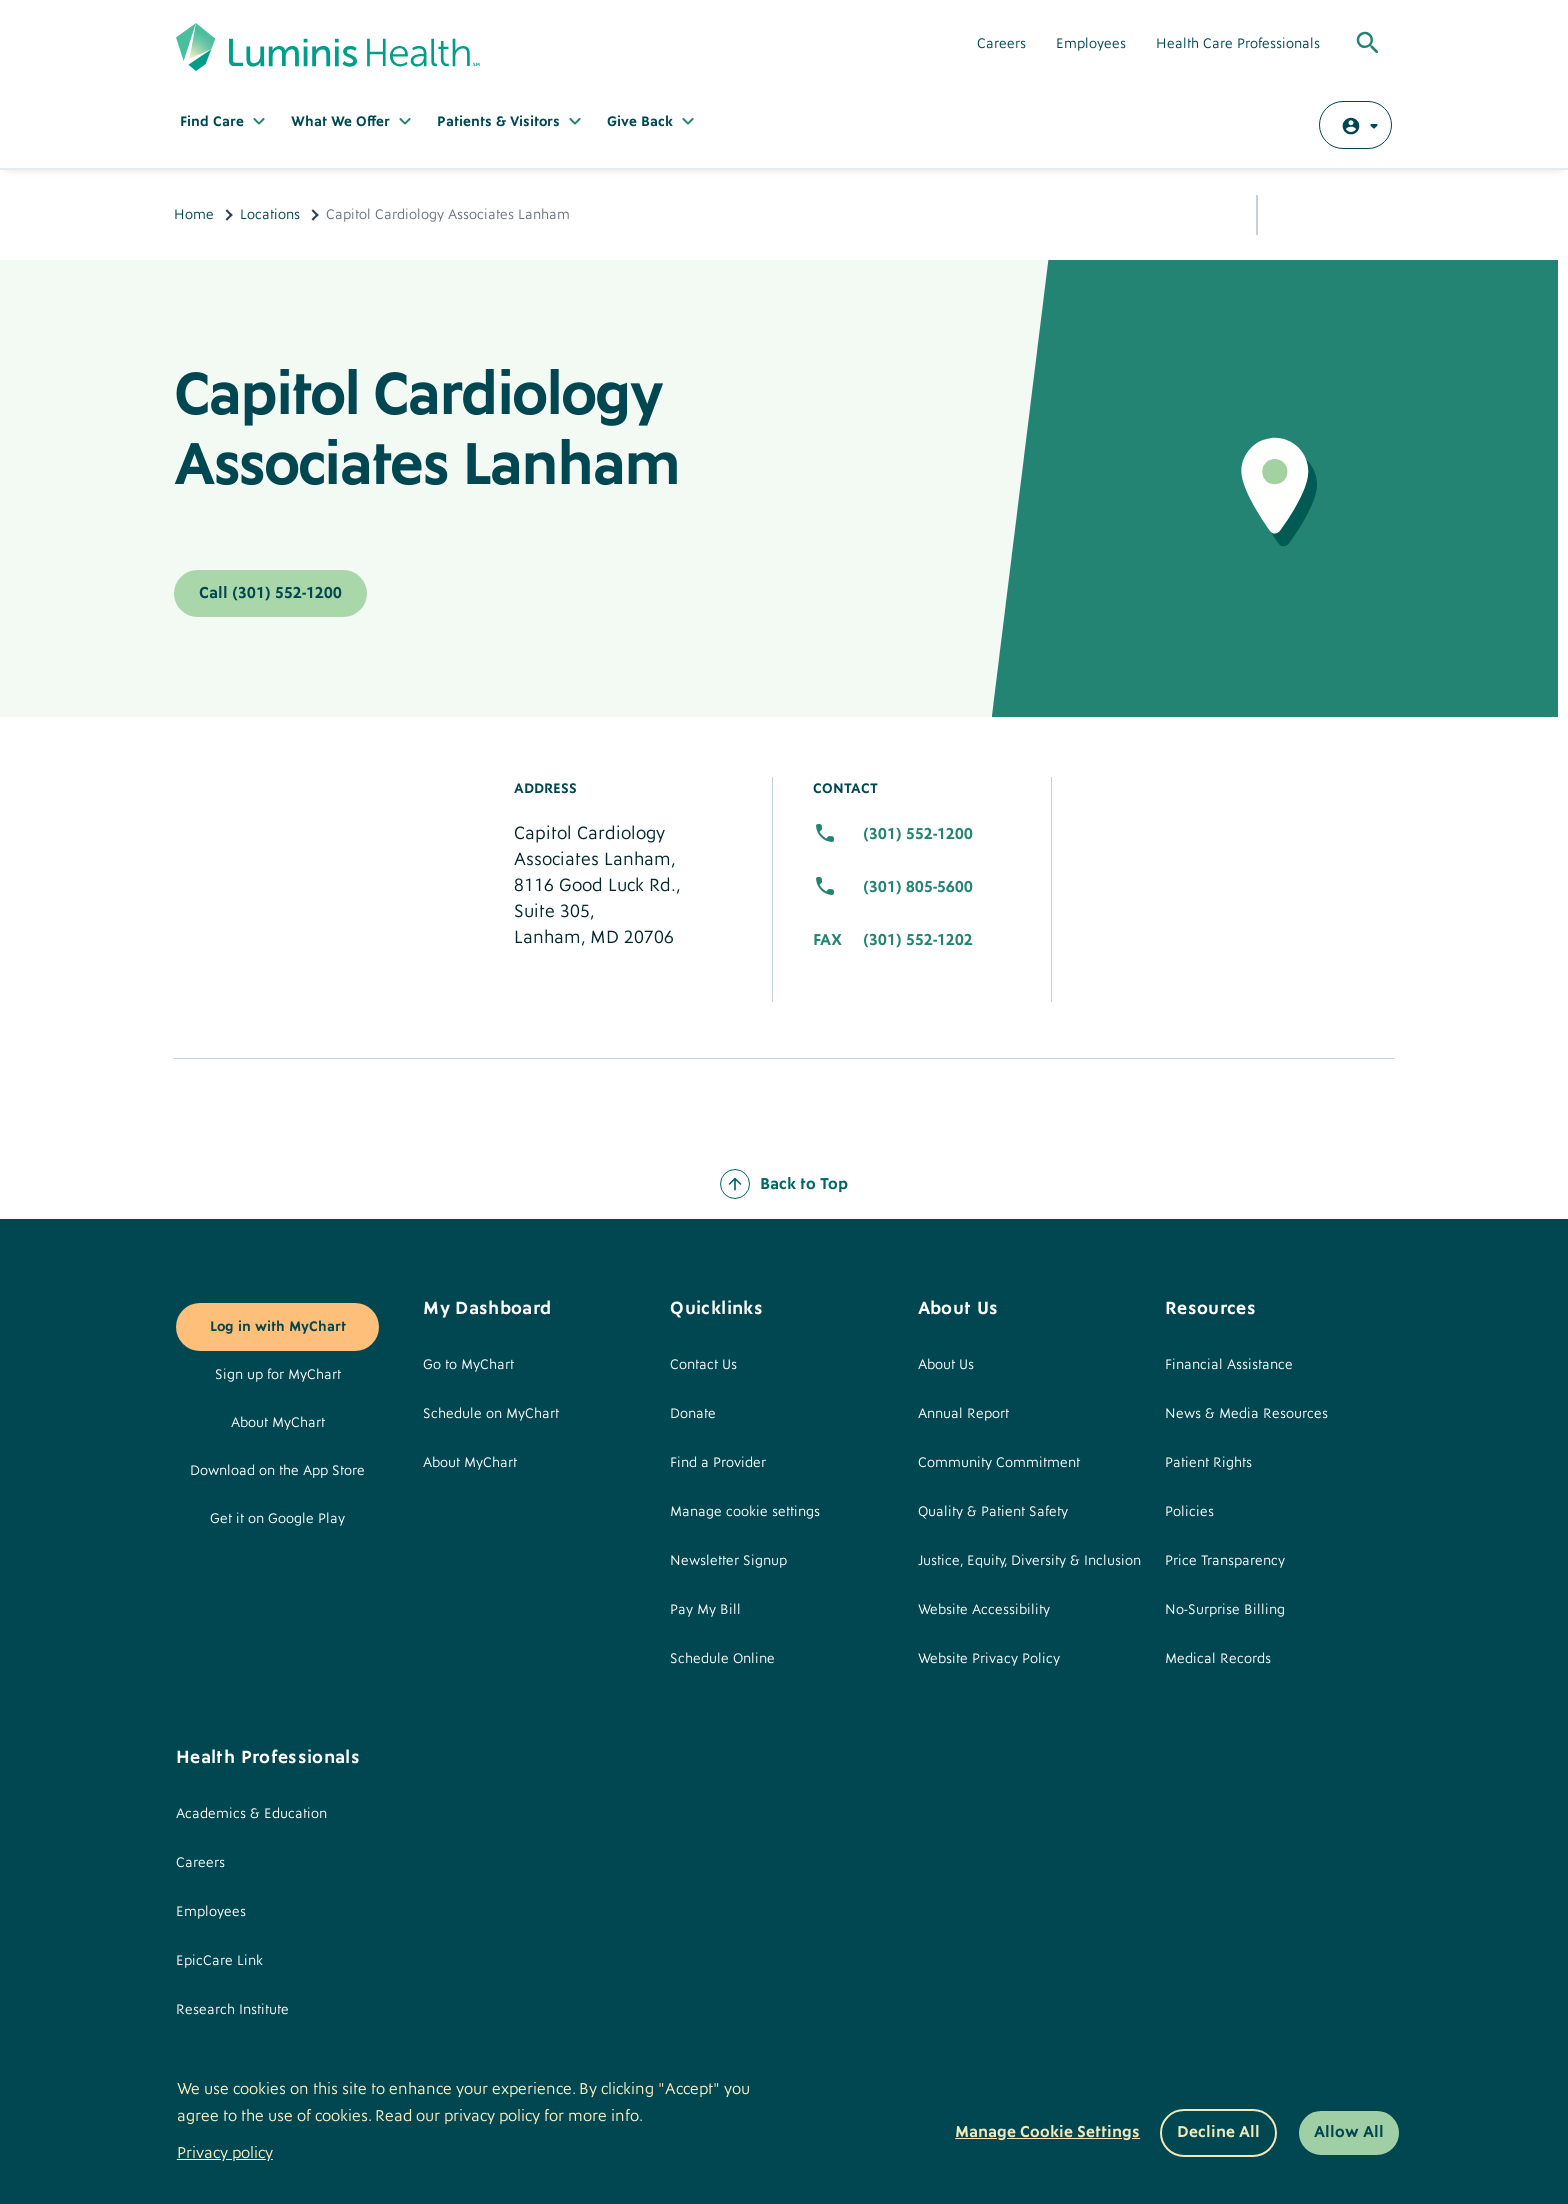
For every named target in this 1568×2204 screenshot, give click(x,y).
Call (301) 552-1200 (270, 593)
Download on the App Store (277, 1471)
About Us (946, 1365)
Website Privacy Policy (989, 1659)
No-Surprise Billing (1225, 1610)
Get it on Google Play (277, 1519)
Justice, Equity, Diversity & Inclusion (1029, 1561)
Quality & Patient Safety (993, 1512)
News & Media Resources (1246, 1414)
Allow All (1349, 2132)
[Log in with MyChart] (1355, 125)
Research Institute (232, 2010)
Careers (1001, 44)
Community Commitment (999, 1463)
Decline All (1218, 2132)
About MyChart (278, 1423)
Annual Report (963, 1414)
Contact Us (703, 1365)
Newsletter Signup (728, 1561)
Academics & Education (251, 1814)
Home (194, 215)
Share (1289, 211)
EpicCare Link (219, 1961)
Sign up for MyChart (278, 1375)
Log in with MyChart (278, 1327)
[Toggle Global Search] (1368, 44)
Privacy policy (225, 2153)
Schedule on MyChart (491, 1414)
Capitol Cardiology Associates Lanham (426, 430)
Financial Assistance (1229, 1365)
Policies (1189, 1512)
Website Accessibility (984, 1610)
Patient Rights (1208, 1463)
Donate (693, 1414)
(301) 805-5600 (918, 887)
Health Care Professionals (1238, 44)
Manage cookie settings (745, 1512)
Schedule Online (722, 1659)
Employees (1091, 44)
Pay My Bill (705, 1610)
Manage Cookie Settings (1047, 2132)
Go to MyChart (468, 1365)
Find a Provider (718, 1463)
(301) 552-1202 (918, 940)
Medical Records (1218, 1659)
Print (1374, 212)
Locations (270, 215)
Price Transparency (1225, 1561)
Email (1329, 213)
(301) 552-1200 (918, 834)
